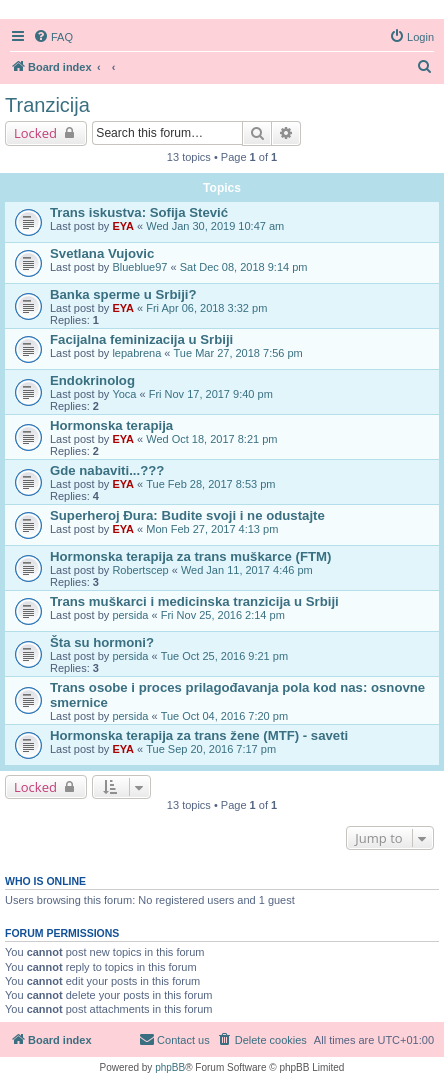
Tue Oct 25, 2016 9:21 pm (224, 656)
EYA (123, 226)
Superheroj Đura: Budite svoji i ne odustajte (187, 515)
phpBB (170, 1067)
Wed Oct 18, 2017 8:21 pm (211, 439)
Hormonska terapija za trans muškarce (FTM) (190, 556)
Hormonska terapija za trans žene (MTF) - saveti (199, 735)
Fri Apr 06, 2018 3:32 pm (206, 308)
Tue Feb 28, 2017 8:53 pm (210, 484)
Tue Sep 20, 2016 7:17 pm (211, 749)
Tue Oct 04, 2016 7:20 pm (224, 716)
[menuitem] (53, 37)
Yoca (124, 394)
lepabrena (136, 353)
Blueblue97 (139, 267)
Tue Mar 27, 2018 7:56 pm (238, 353)
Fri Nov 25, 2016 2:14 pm (223, 615)
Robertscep (140, 570)
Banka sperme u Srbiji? (123, 294)
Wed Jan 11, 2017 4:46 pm (247, 570)
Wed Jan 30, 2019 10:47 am (215, 226)
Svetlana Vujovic (102, 253)
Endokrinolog (92, 380)
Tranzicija (47, 105)
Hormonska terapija (111, 425)
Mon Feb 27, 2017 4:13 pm (212, 529)
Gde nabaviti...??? (107, 470)
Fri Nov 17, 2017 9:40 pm (211, 394)
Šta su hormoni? (102, 642)
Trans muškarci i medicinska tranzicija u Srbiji (194, 601)
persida (130, 615)
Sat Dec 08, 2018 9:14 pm (244, 267)
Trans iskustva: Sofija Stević (139, 212)
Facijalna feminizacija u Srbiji (141, 339)
